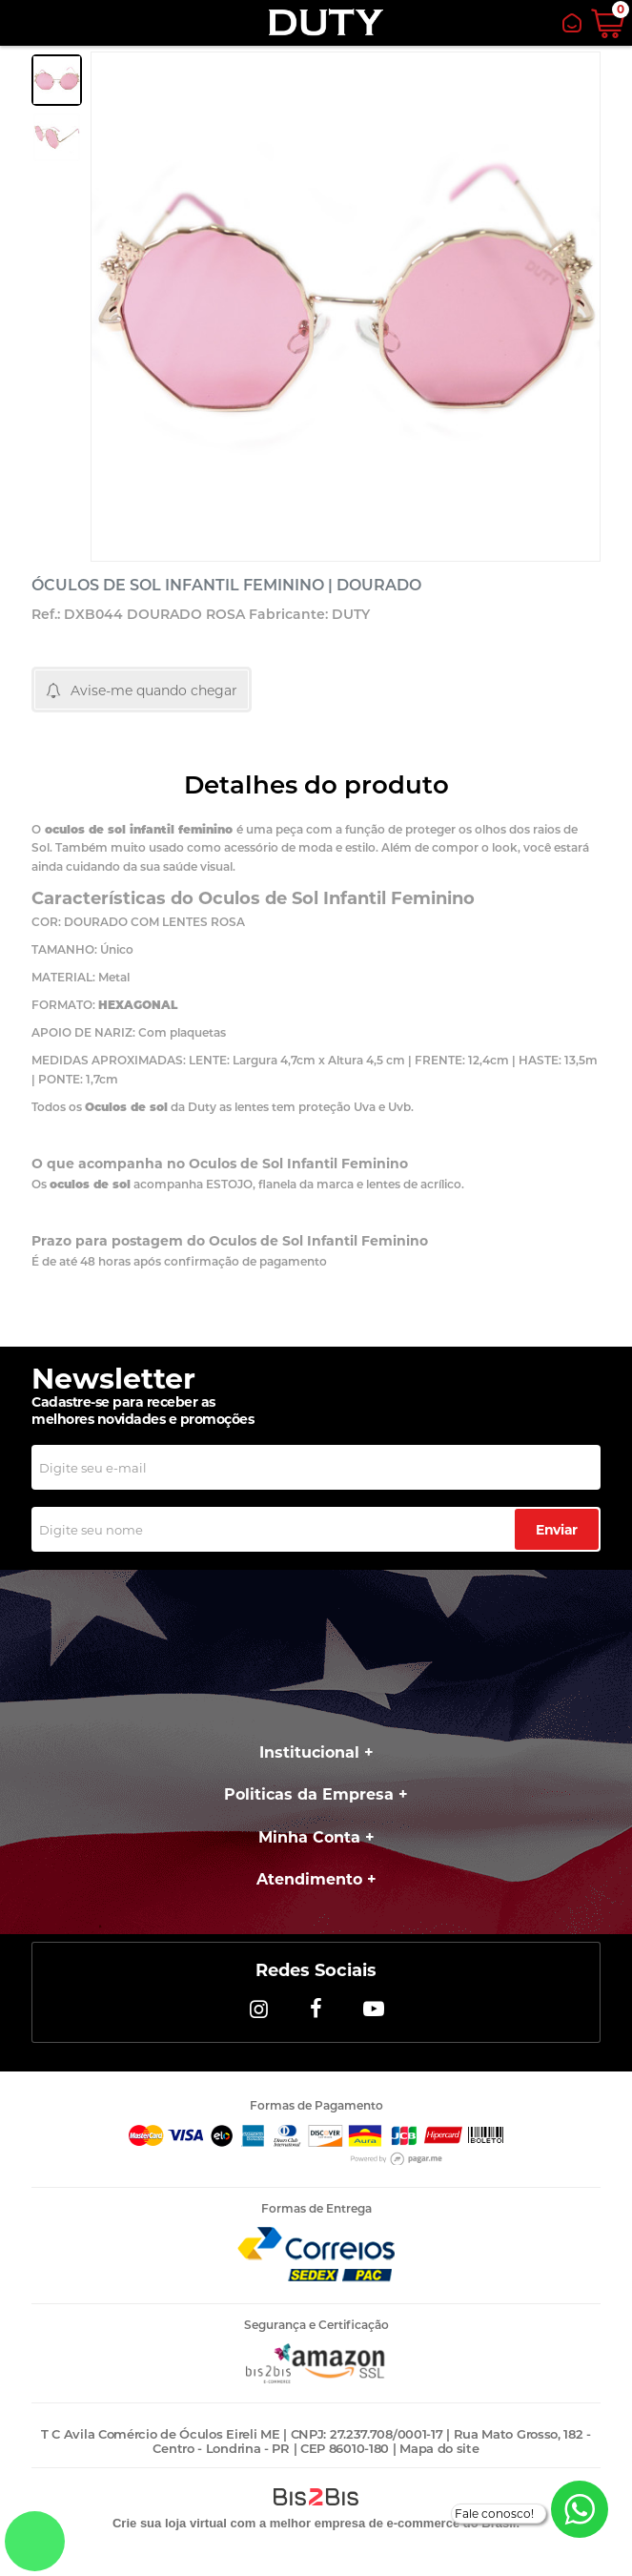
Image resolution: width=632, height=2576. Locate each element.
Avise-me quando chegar (154, 690)
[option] (56, 80)
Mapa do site (439, 2448)
